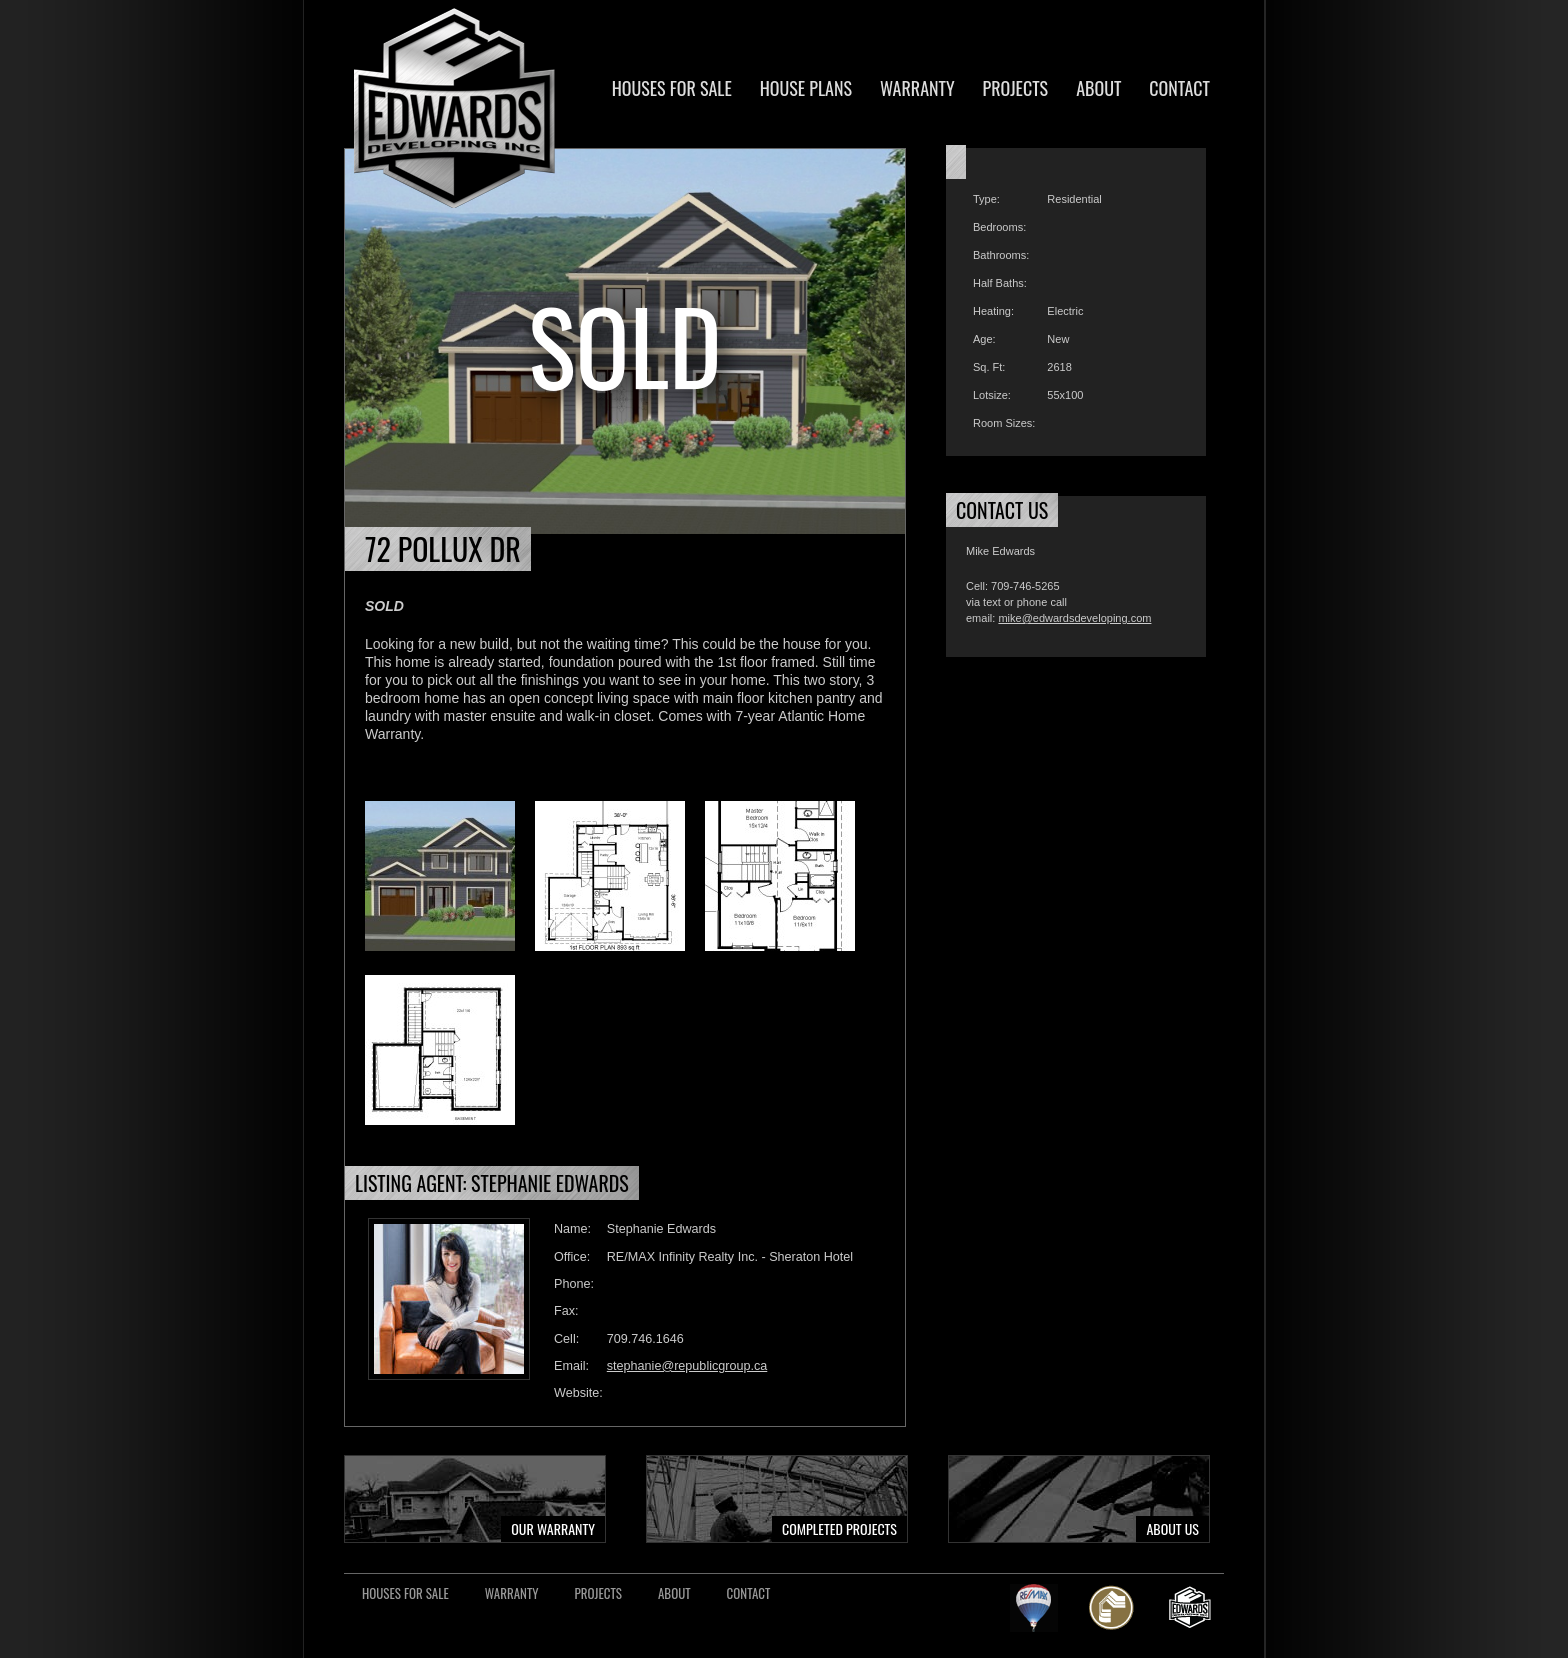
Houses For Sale (672, 88)
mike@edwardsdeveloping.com (1074, 618)
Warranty (917, 88)
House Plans (806, 88)
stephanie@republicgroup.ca (687, 1366)
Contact (1179, 88)
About (1098, 88)
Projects (1016, 88)
